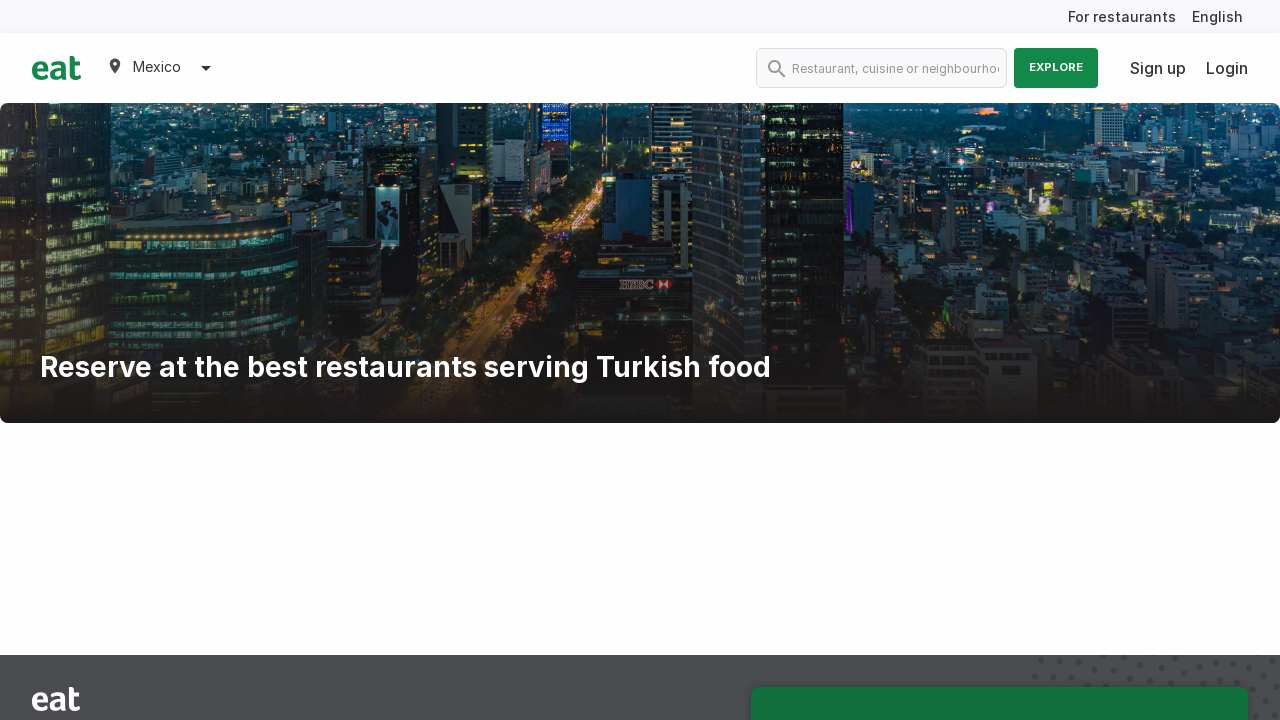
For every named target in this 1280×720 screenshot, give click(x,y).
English (1217, 16)
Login (1227, 68)
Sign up (1158, 68)
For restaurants (1122, 16)
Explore (1056, 67)
